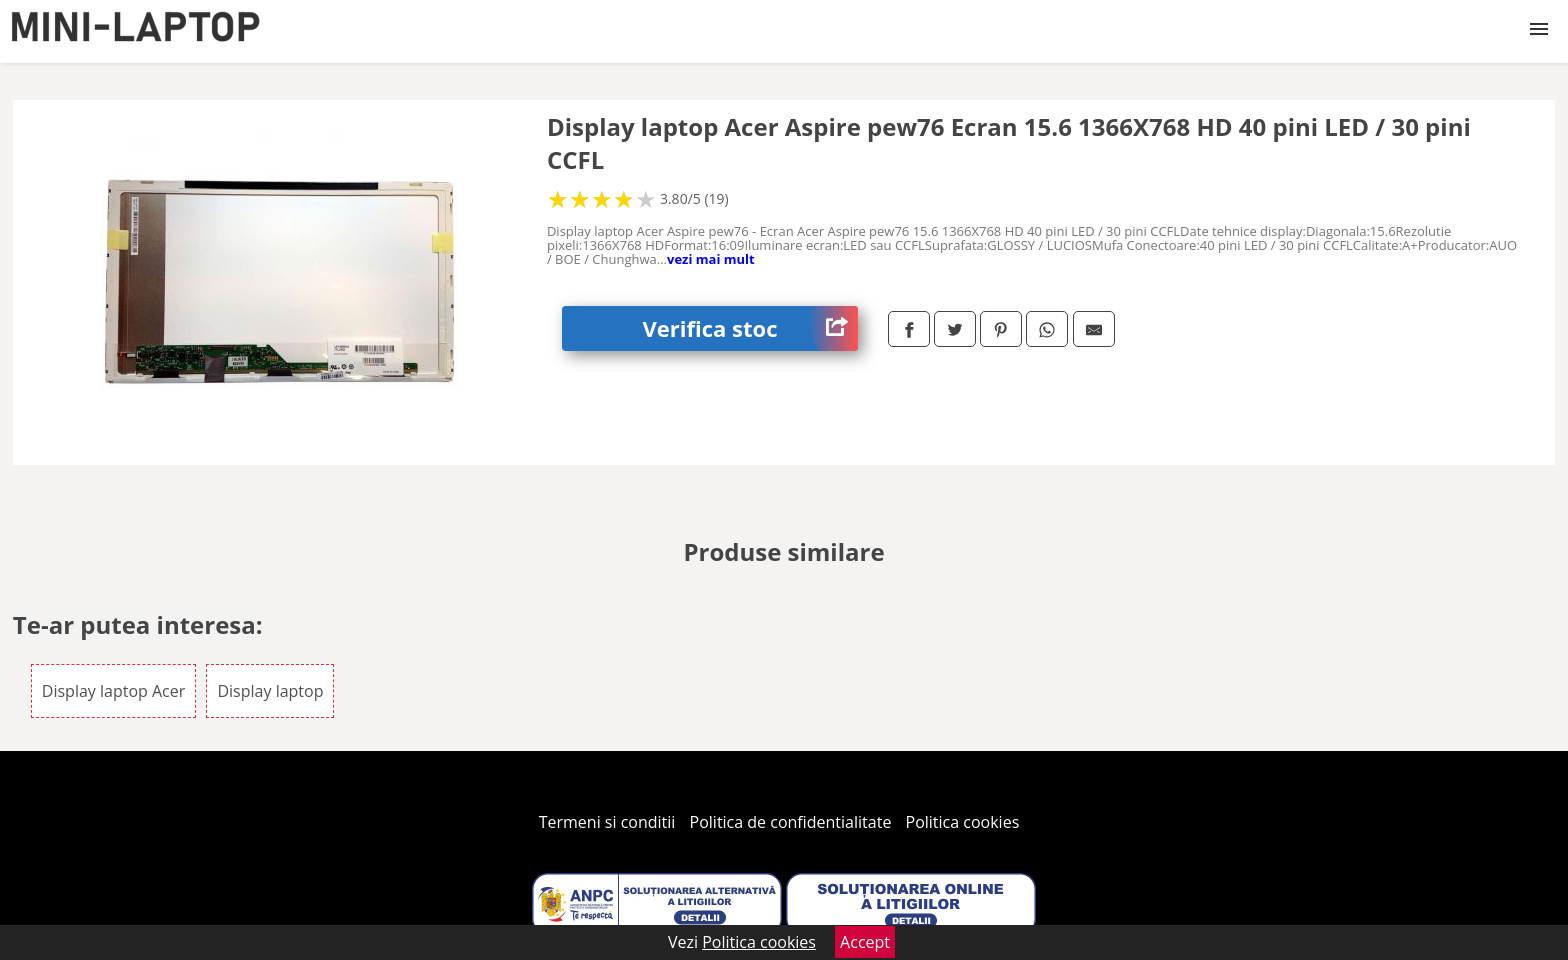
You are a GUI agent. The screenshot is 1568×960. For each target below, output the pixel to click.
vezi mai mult (711, 259)
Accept (865, 942)
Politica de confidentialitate (791, 822)
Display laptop (270, 691)
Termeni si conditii (607, 822)
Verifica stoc (750, 328)
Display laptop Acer (113, 691)
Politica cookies (963, 822)
